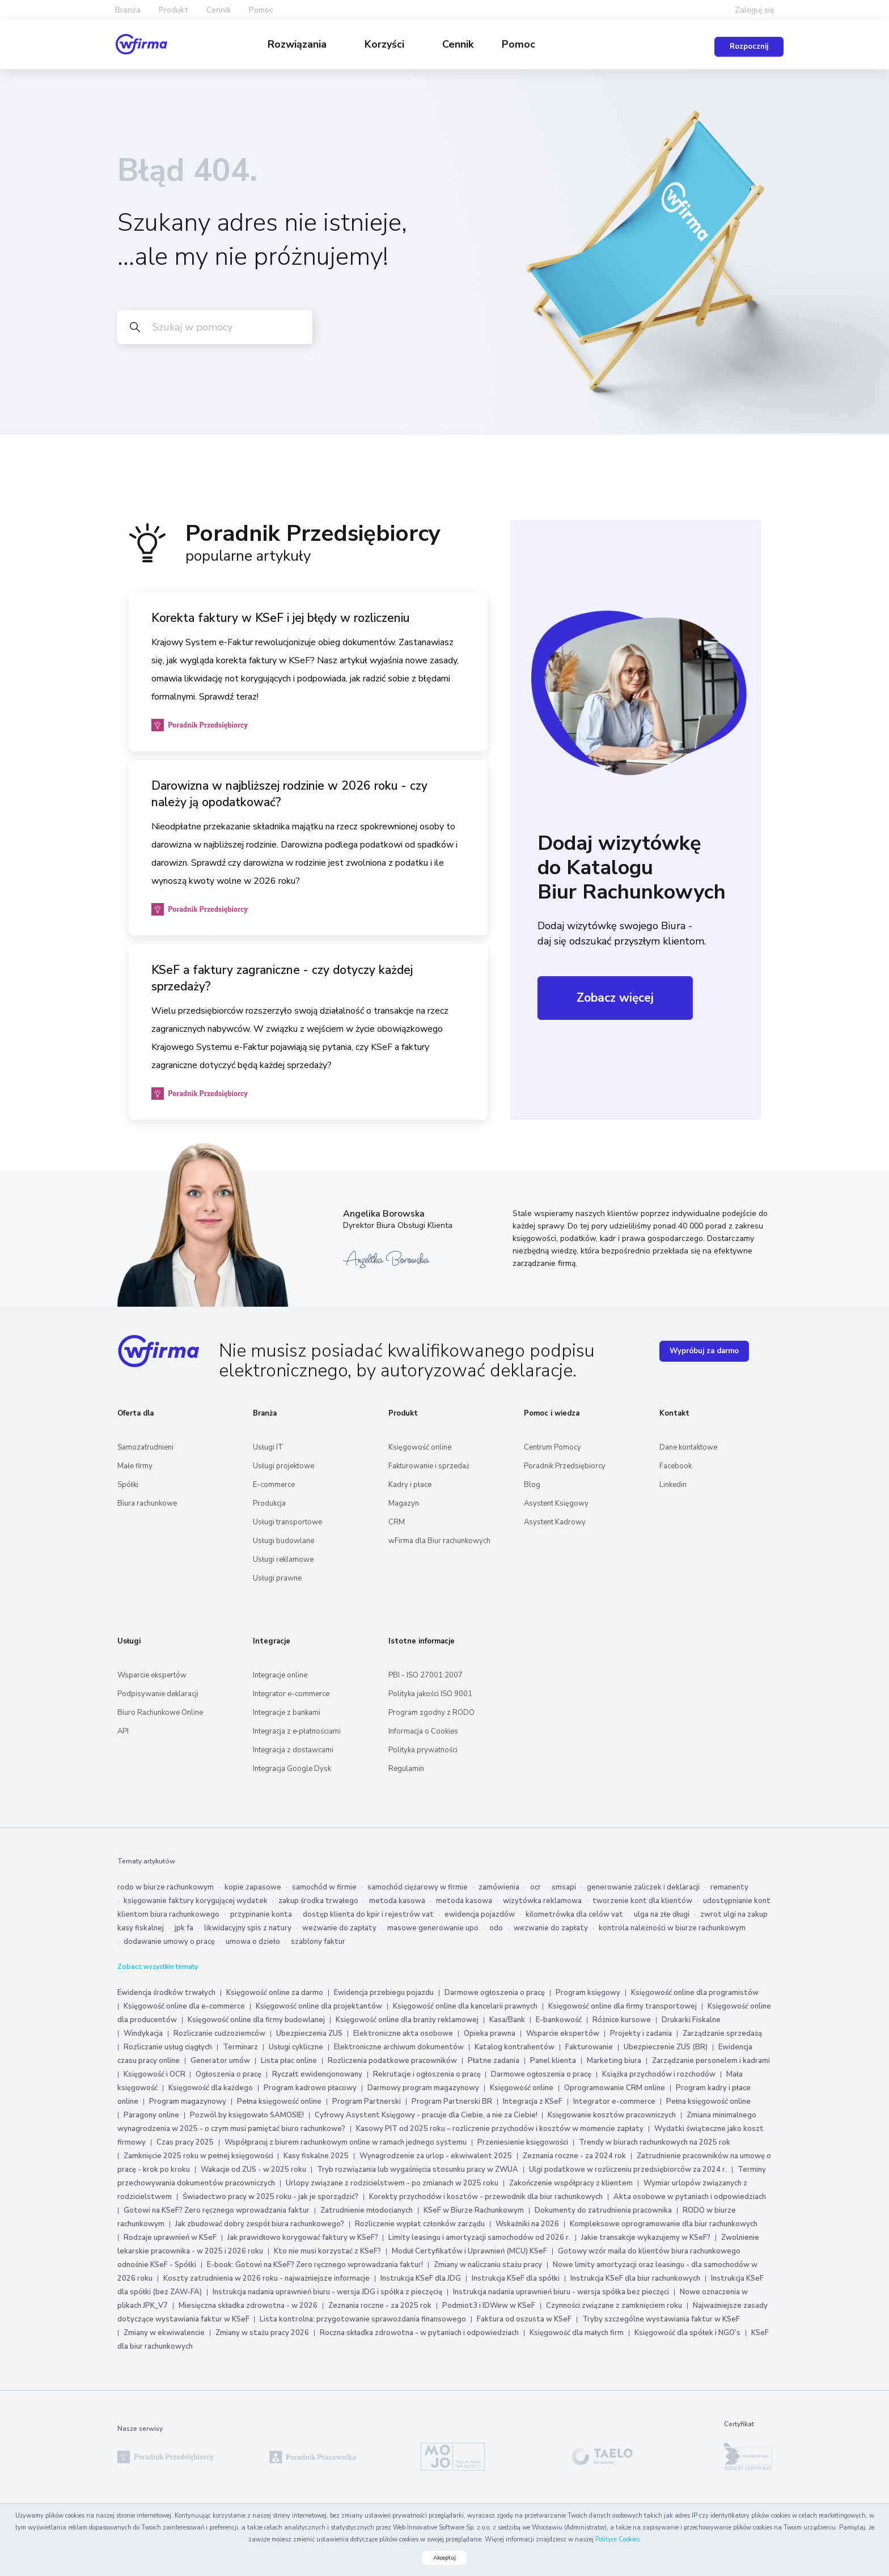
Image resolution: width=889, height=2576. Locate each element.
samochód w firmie (324, 1887)
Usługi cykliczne (296, 2046)
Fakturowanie (589, 2046)
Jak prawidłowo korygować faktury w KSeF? (303, 2237)
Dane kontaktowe (688, 1447)
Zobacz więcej (615, 997)
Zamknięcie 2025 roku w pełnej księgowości (199, 2155)
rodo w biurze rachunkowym (165, 1887)
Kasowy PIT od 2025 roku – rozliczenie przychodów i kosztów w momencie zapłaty (500, 2128)
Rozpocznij (749, 46)
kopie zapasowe (253, 1887)
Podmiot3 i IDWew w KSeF (488, 2305)
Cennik (218, 10)
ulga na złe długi (661, 1914)
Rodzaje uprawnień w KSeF (170, 2237)
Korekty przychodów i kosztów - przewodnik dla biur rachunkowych (486, 2196)
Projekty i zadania (641, 2033)
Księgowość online (419, 1447)
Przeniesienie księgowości (522, 2142)
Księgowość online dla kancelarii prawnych (465, 2006)
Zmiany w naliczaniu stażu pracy (488, 2264)
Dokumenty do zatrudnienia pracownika (603, 2210)
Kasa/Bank (507, 2019)
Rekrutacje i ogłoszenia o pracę (427, 2074)
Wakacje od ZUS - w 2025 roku (253, 2169)
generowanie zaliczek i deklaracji (643, 1887)
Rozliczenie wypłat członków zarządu (420, 2223)
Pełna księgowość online (279, 2101)
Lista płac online (289, 2060)
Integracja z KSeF (532, 2101)
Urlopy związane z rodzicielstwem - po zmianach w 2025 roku (392, 2182)
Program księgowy (588, 1992)
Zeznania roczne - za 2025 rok (379, 2305)
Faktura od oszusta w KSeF (524, 2319)
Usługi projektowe (283, 1465)
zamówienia (499, 1887)
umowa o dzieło (253, 1941)
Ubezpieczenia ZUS (309, 2033)
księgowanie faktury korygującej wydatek (196, 1900)
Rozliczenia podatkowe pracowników (392, 2060)
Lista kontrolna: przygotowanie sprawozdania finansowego (363, 2319)
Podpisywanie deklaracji (157, 1693)
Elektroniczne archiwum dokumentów (399, 2046)
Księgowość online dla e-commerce (184, 2006)
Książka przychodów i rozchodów (659, 2074)
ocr (535, 1887)
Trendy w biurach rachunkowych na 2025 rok (654, 2142)
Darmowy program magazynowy (423, 2087)
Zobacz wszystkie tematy (157, 1966)
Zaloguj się (754, 10)
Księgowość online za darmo (274, 1992)
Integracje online (280, 1675)
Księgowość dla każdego (210, 2087)
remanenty (729, 1887)
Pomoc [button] (261, 10)
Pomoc (518, 44)
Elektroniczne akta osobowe (403, 2033)
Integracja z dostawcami (293, 1749)
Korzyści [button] (386, 44)
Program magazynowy (187, 2101)
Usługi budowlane (283, 1540)
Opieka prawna (489, 2033)
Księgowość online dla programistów (695, 1992)
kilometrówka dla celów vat (574, 1914)
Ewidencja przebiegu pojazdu (384, 1992)
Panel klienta (553, 2060)
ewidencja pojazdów (479, 1914)
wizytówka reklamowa (542, 1900)
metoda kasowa (397, 1900)
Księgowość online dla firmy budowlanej (256, 2019)
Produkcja (269, 1503)
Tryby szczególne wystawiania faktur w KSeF (661, 2319)
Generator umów (220, 2060)
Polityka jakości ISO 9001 (430, 1693)
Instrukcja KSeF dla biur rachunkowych (635, 2278)
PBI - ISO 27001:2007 (425, 1675)
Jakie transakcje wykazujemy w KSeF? (645, 2237)
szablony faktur (318, 1941)
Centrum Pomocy (552, 1447)
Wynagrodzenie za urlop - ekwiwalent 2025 (435, 2155)
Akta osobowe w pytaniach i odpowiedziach (689, 2196)
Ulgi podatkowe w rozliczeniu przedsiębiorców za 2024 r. (628, 2169)
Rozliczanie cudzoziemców (219, 2033)
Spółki (127, 1484)
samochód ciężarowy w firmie (417, 1887)
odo (496, 1927)
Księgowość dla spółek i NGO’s (687, 2332)
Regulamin (406, 1768)
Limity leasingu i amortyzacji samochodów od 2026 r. (479, 2237)
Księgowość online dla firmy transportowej (622, 2006)
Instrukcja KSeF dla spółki (516, 2278)
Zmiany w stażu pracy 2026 (262, 2332)
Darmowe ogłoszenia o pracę (494, 1992)
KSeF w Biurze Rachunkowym (474, 2210)
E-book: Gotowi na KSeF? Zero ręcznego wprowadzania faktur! (315, 2264)
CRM (396, 1521)
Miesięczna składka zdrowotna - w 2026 (248, 2305)
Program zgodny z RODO (431, 1712)
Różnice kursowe (621, 2019)
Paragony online (151, 2114)
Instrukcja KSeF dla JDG (420, 2278)
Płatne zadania (493, 2060)
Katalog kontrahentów (514, 2046)
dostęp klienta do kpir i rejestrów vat (368, 1914)
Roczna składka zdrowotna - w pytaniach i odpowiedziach (419, 2332)
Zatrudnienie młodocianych (366, 2210)
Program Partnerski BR (452, 2101)
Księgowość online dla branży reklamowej (407, 2019)
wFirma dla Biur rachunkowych (439, 1540)
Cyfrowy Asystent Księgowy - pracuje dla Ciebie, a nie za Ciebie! (427, 2114)
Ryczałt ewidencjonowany (317, 2074)
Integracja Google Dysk (292, 1768)
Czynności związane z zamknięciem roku (614, 2305)
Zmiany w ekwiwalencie (164, 2332)
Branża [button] (128, 10)
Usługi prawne (277, 1578)
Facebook (675, 1465)
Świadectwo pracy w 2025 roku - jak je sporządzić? (270, 2196)
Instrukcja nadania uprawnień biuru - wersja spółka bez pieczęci (561, 2291)
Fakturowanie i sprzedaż (428, 1465)
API (123, 1731)
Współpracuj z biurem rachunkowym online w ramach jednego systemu (346, 2142)
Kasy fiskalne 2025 (316, 2155)
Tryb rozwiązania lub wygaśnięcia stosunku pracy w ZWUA (417, 2169)
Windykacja (143, 2033)
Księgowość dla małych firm (577, 2332)
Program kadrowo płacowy (310, 2087)
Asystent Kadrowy (555, 1521)
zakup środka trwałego (318, 1900)
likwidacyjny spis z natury (247, 1927)
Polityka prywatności (423, 1749)
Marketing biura (614, 2060)
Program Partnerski (366, 2101)
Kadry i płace (409, 1484)
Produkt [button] (173, 10)
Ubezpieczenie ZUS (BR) (666, 2046)
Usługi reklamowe (283, 1559)
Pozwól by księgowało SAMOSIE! (247, 2114)
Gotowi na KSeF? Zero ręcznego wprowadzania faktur (217, 2210)
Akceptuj (444, 2558)
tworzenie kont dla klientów (642, 1900)
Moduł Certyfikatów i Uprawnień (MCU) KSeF (469, 2250)
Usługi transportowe (287, 1521)
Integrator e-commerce (291, 1693)
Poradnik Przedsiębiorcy (565, 1465)
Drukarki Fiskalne (691, 2019)
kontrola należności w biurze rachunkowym (672, 1927)
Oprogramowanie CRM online (614, 2087)
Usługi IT (268, 1447)
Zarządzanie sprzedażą (722, 2033)
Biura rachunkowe (147, 1503)
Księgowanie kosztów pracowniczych (612, 2114)
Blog (532, 1484)
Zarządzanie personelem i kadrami (711, 2060)
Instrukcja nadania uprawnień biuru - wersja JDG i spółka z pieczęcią (327, 2291)
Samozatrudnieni (145, 1447)
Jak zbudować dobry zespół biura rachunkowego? (259, 2223)
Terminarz (240, 2046)
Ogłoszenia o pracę (228, 2074)
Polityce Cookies (617, 2539)
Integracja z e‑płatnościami (297, 1731)
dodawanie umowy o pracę (169, 1941)
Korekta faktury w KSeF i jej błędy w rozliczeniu (280, 617)
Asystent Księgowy (556, 1503)
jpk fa (184, 1927)
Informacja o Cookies (423, 1731)
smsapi (564, 1887)
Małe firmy (135, 1465)
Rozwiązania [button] (298, 44)
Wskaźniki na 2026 (527, 2223)
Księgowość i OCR (155, 2074)
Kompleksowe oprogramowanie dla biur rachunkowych (663, 2223)
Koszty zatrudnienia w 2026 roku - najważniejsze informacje (266, 2278)
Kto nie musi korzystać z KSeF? (327, 2250)
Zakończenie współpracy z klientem (571, 2182)
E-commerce (274, 1484)
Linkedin (673, 1484)
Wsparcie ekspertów (152, 1675)
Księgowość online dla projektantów (319, 2006)
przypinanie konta (261, 1914)
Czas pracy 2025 (185, 2142)
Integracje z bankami (286, 1712)
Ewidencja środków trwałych (166, 1992)
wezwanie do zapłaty (339, 1927)
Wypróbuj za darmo (704, 1350)
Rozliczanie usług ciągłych (168, 2046)
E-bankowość (559, 2019)
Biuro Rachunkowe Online (160, 1712)
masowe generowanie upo (433, 1927)
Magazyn (403, 1503)
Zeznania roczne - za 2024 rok (574, 2155)
